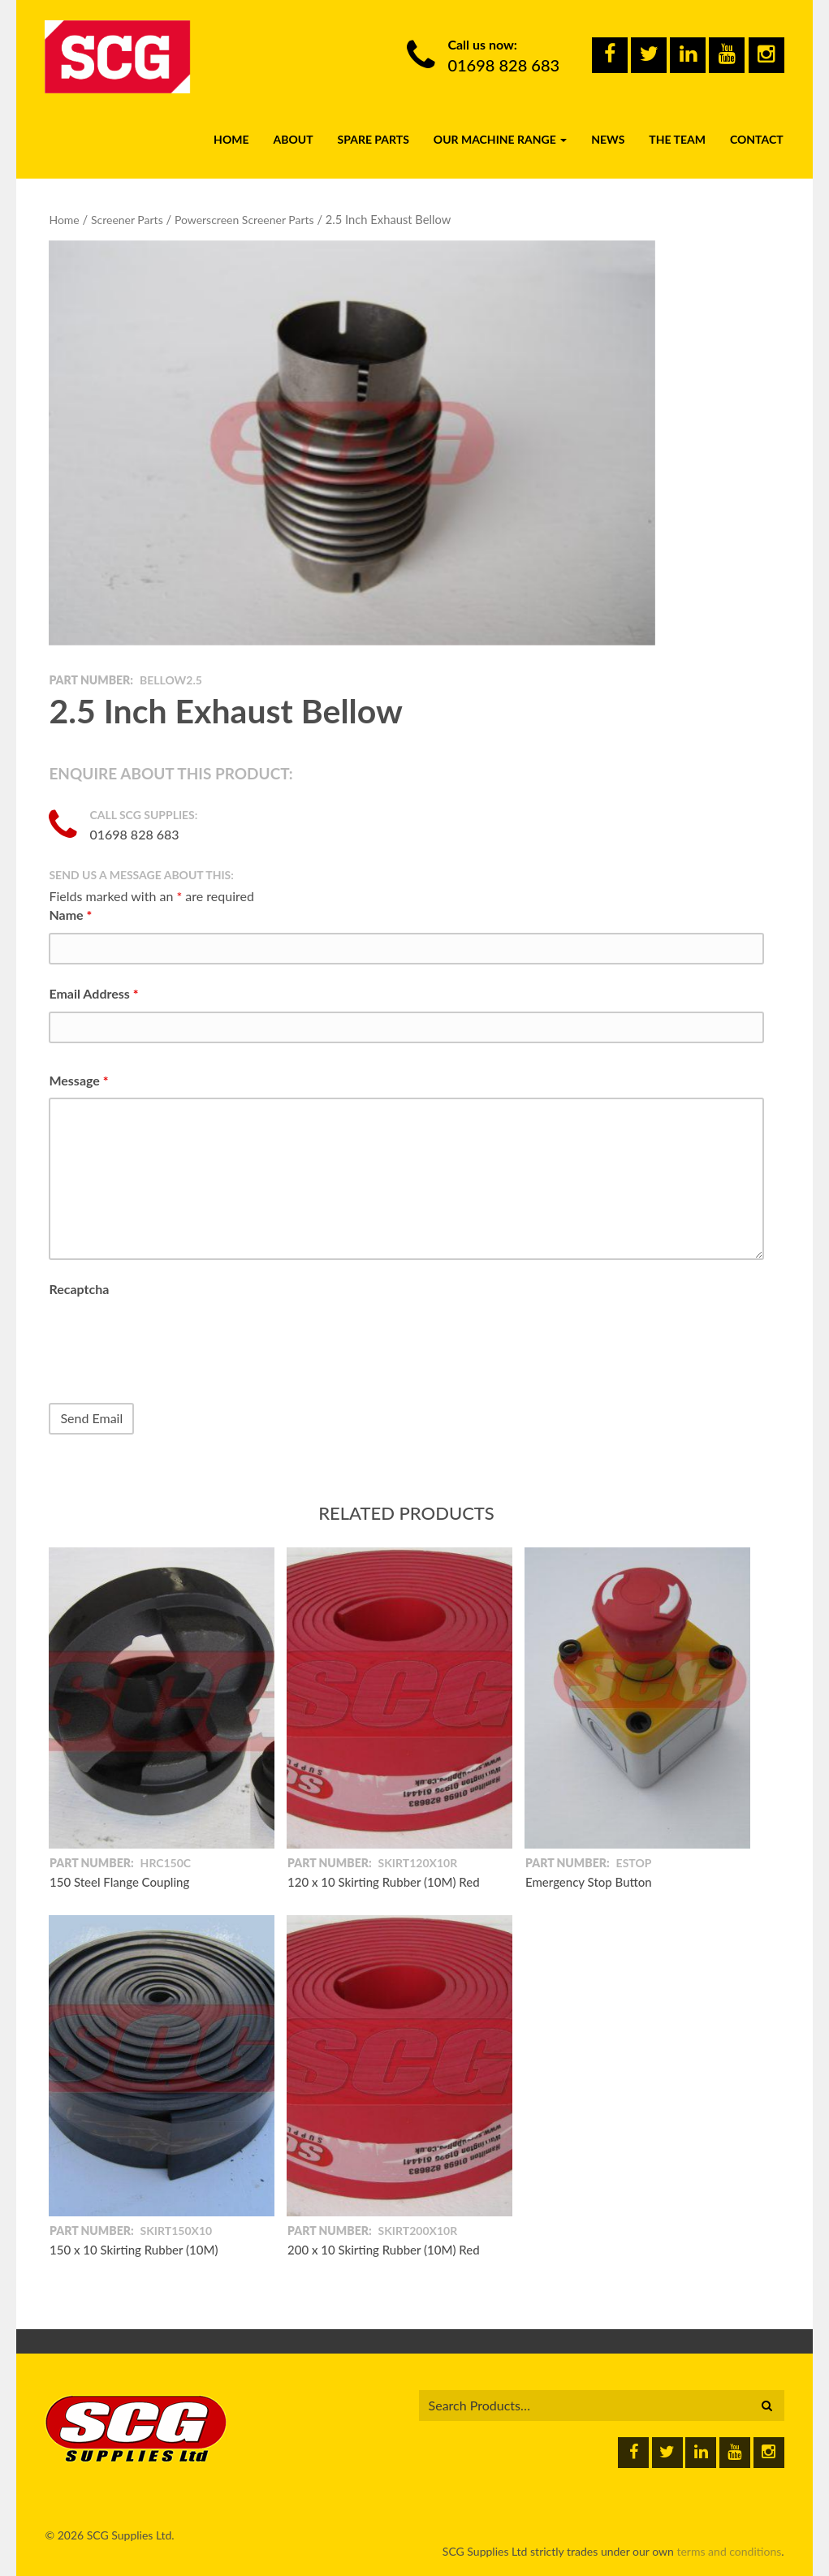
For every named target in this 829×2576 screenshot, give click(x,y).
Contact (757, 139)
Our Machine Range (500, 139)
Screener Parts (127, 220)
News (607, 139)
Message (78, 1080)
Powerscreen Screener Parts (244, 220)
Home (231, 139)
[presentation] (172, 1338)
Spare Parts (373, 139)
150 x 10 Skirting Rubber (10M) (134, 2250)
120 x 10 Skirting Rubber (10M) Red (383, 1882)
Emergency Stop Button (588, 1882)
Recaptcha (79, 1289)
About (293, 139)
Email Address (93, 993)
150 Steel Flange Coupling (119, 1882)
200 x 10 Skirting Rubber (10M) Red (383, 2250)
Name (70, 914)
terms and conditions (728, 2551)
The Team (677, 139)
